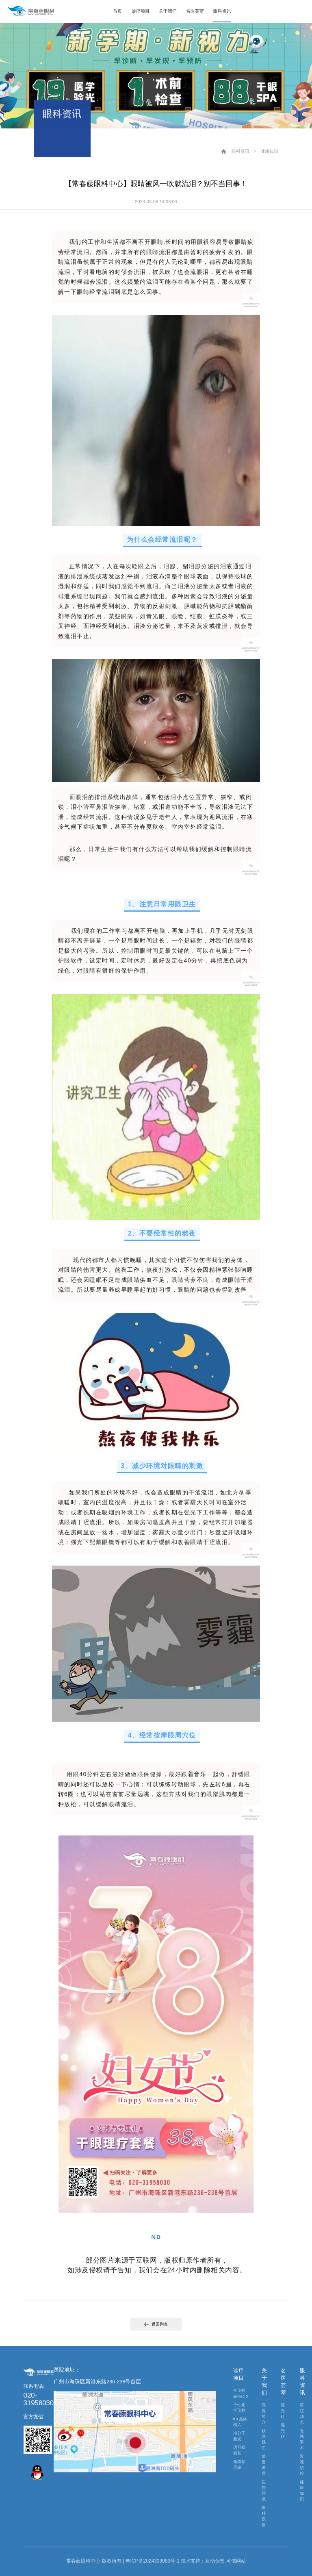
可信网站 (236, 2561)
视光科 (283, 2431)
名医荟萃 (195, 11)
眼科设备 (264, 2516)
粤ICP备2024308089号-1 (153, 2561)
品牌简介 (264, 2413)
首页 (117, 11)
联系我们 (264, 2439)
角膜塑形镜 (239, 2464)
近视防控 (302, 2465)
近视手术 (302, 2439)
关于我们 (168, 11)
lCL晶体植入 (240, 2422)
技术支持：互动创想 (203, 2561)
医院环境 (264, 2490)
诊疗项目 (141, 11)
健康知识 (269, 151)
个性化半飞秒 (239, 2407)
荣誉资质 (264, 2465)
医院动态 (302, 2413)
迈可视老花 (239, 2450)
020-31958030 (39, 2399)
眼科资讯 (222, 11)
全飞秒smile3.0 (240, 2393)
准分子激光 (239, 2436)
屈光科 (283, 2411)
